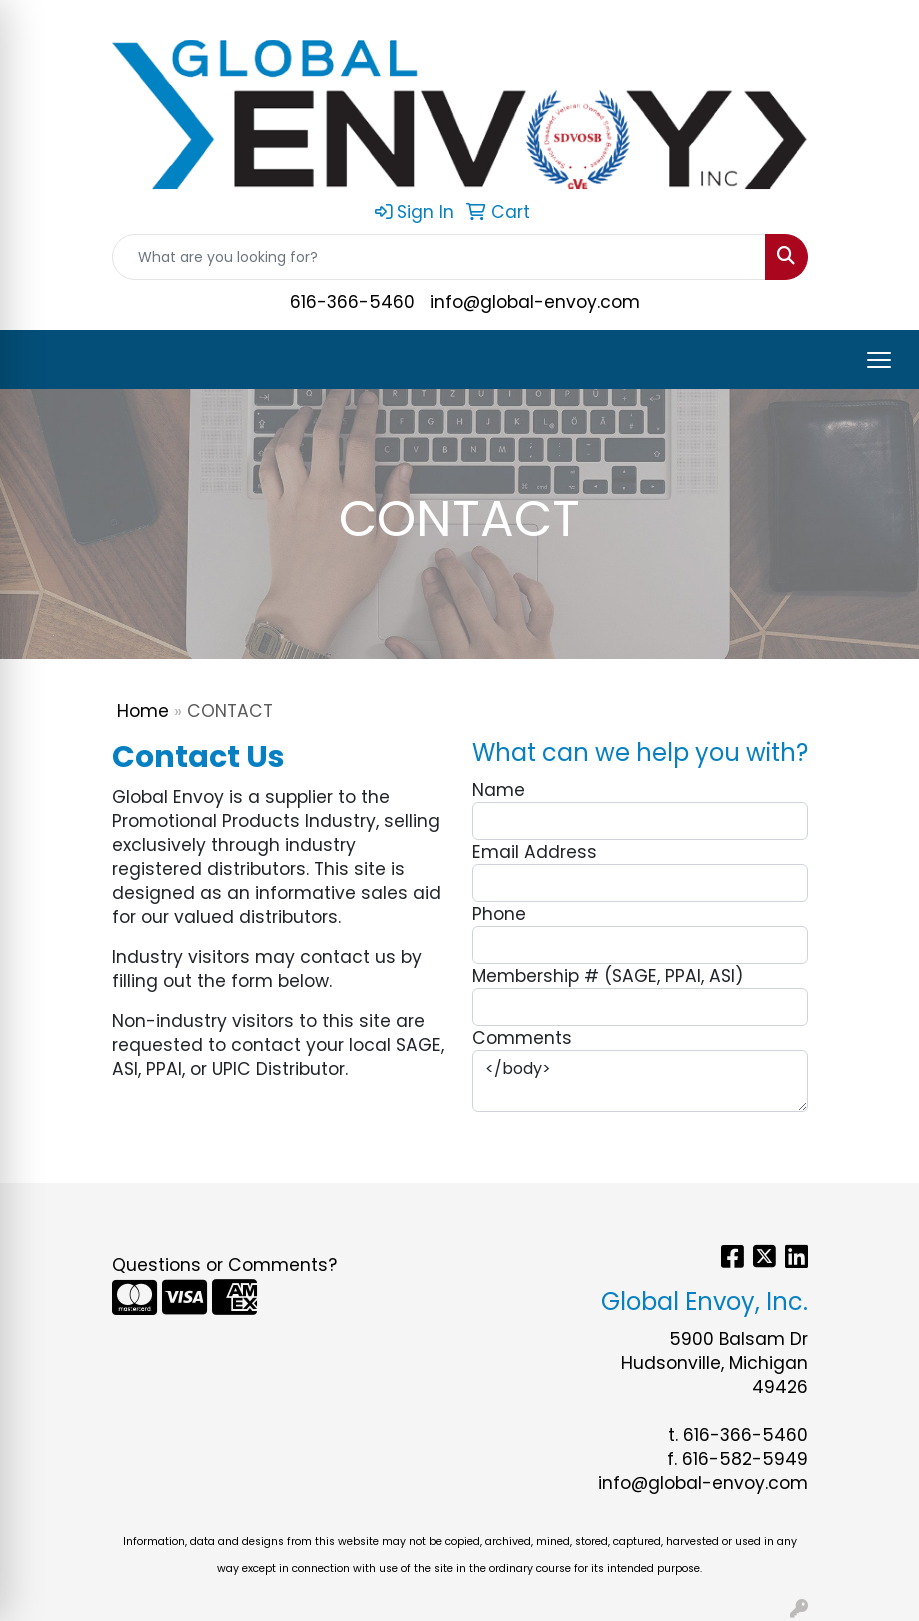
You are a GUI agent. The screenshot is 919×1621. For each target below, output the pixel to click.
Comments (522, 1038)
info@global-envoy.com (535, 302)
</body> (640, 1081)
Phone (499, 914)
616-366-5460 (352, 302)
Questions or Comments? (224, 1265)
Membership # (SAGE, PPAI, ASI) (607, 976)
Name (498, 790)
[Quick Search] (439, 257)
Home (143, 711)
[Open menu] (879, 360)
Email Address (534, 852)
